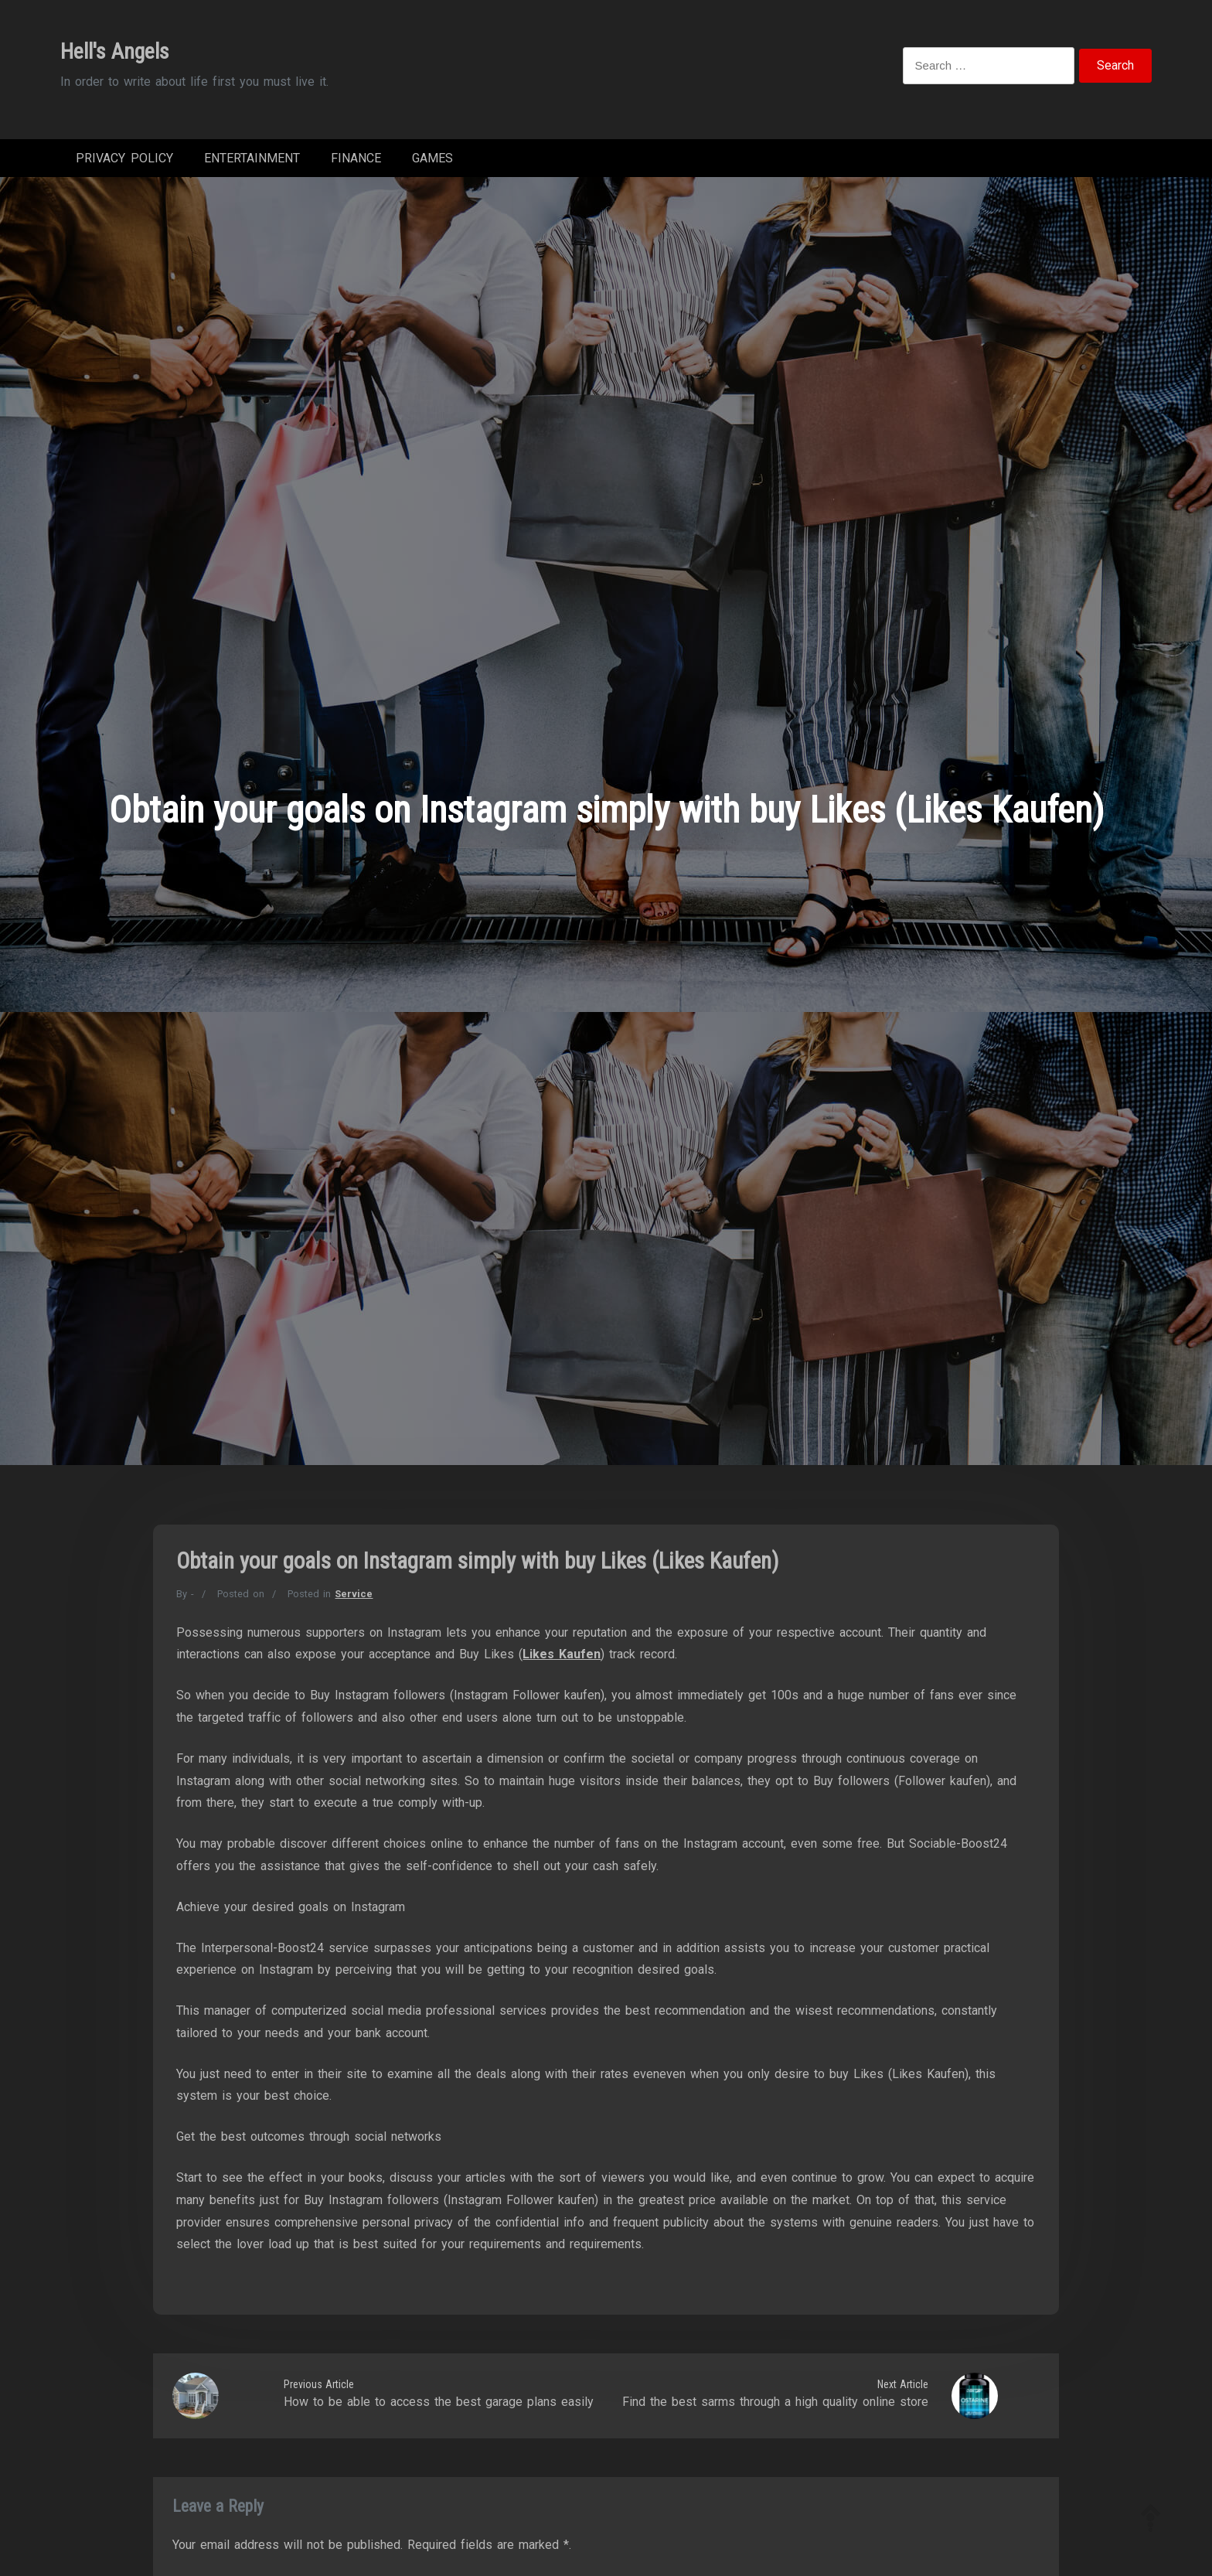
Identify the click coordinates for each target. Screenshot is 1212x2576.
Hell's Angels (114, 51)
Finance (356, 162)
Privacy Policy (124, 162)
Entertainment (252, 162)
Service (354, 1601)
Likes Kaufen (562, 1661)
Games (432, 162)
